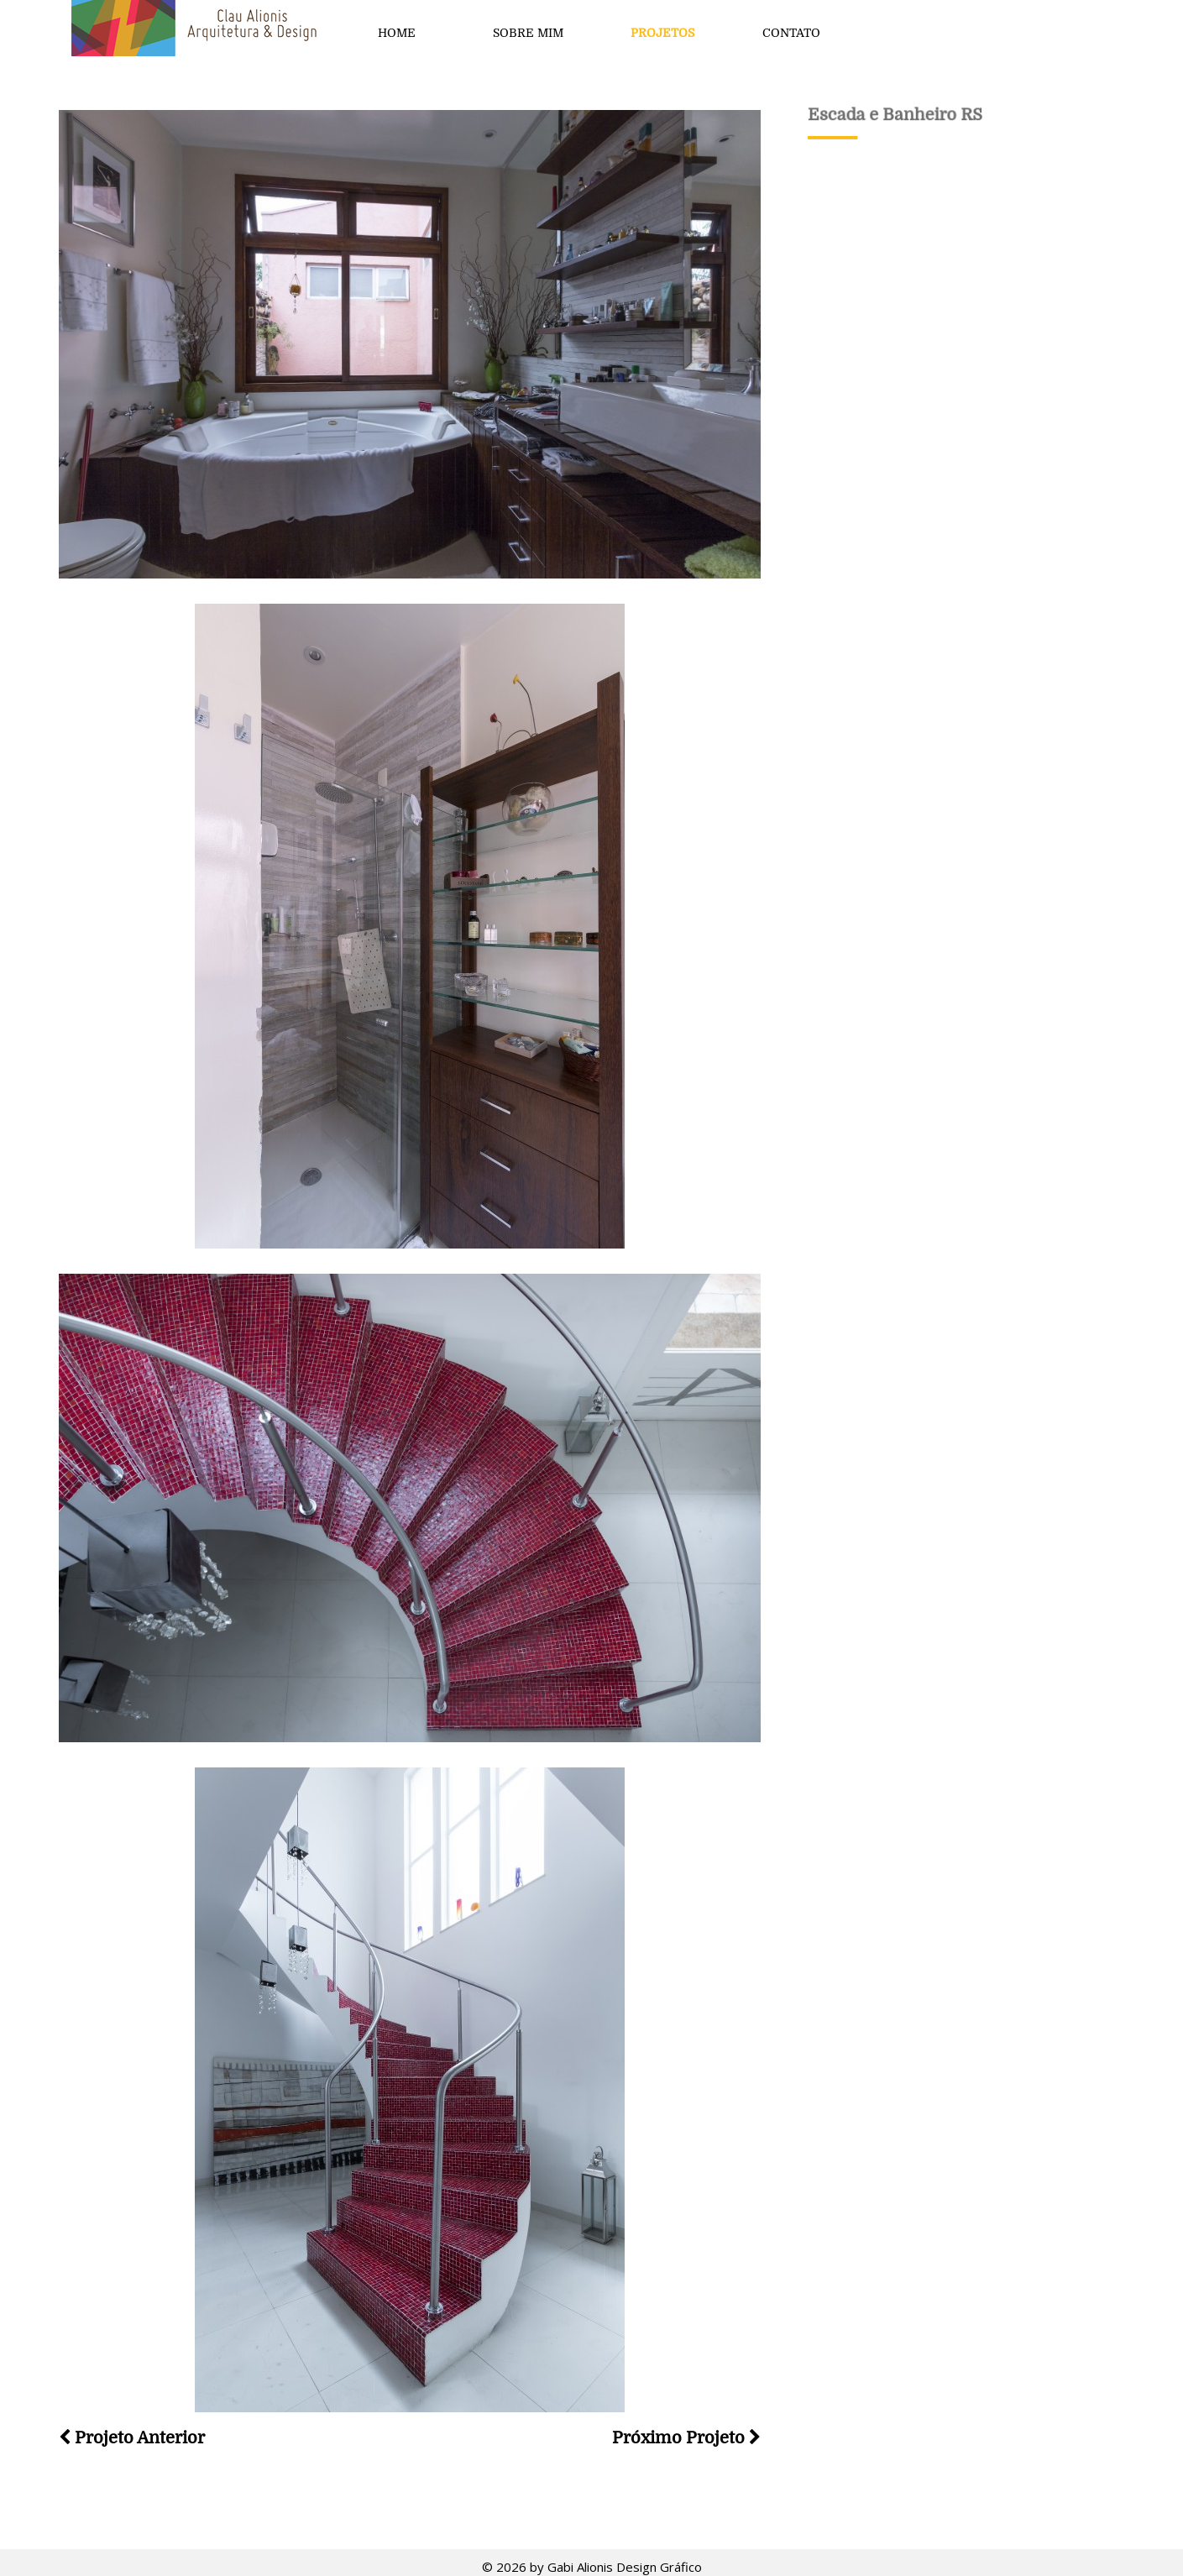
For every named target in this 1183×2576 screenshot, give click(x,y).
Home (397, 32)
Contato (791, 32)
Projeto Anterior (132, 2438)
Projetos (662, 32)
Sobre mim (528, 32)
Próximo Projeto (686, 2438)
